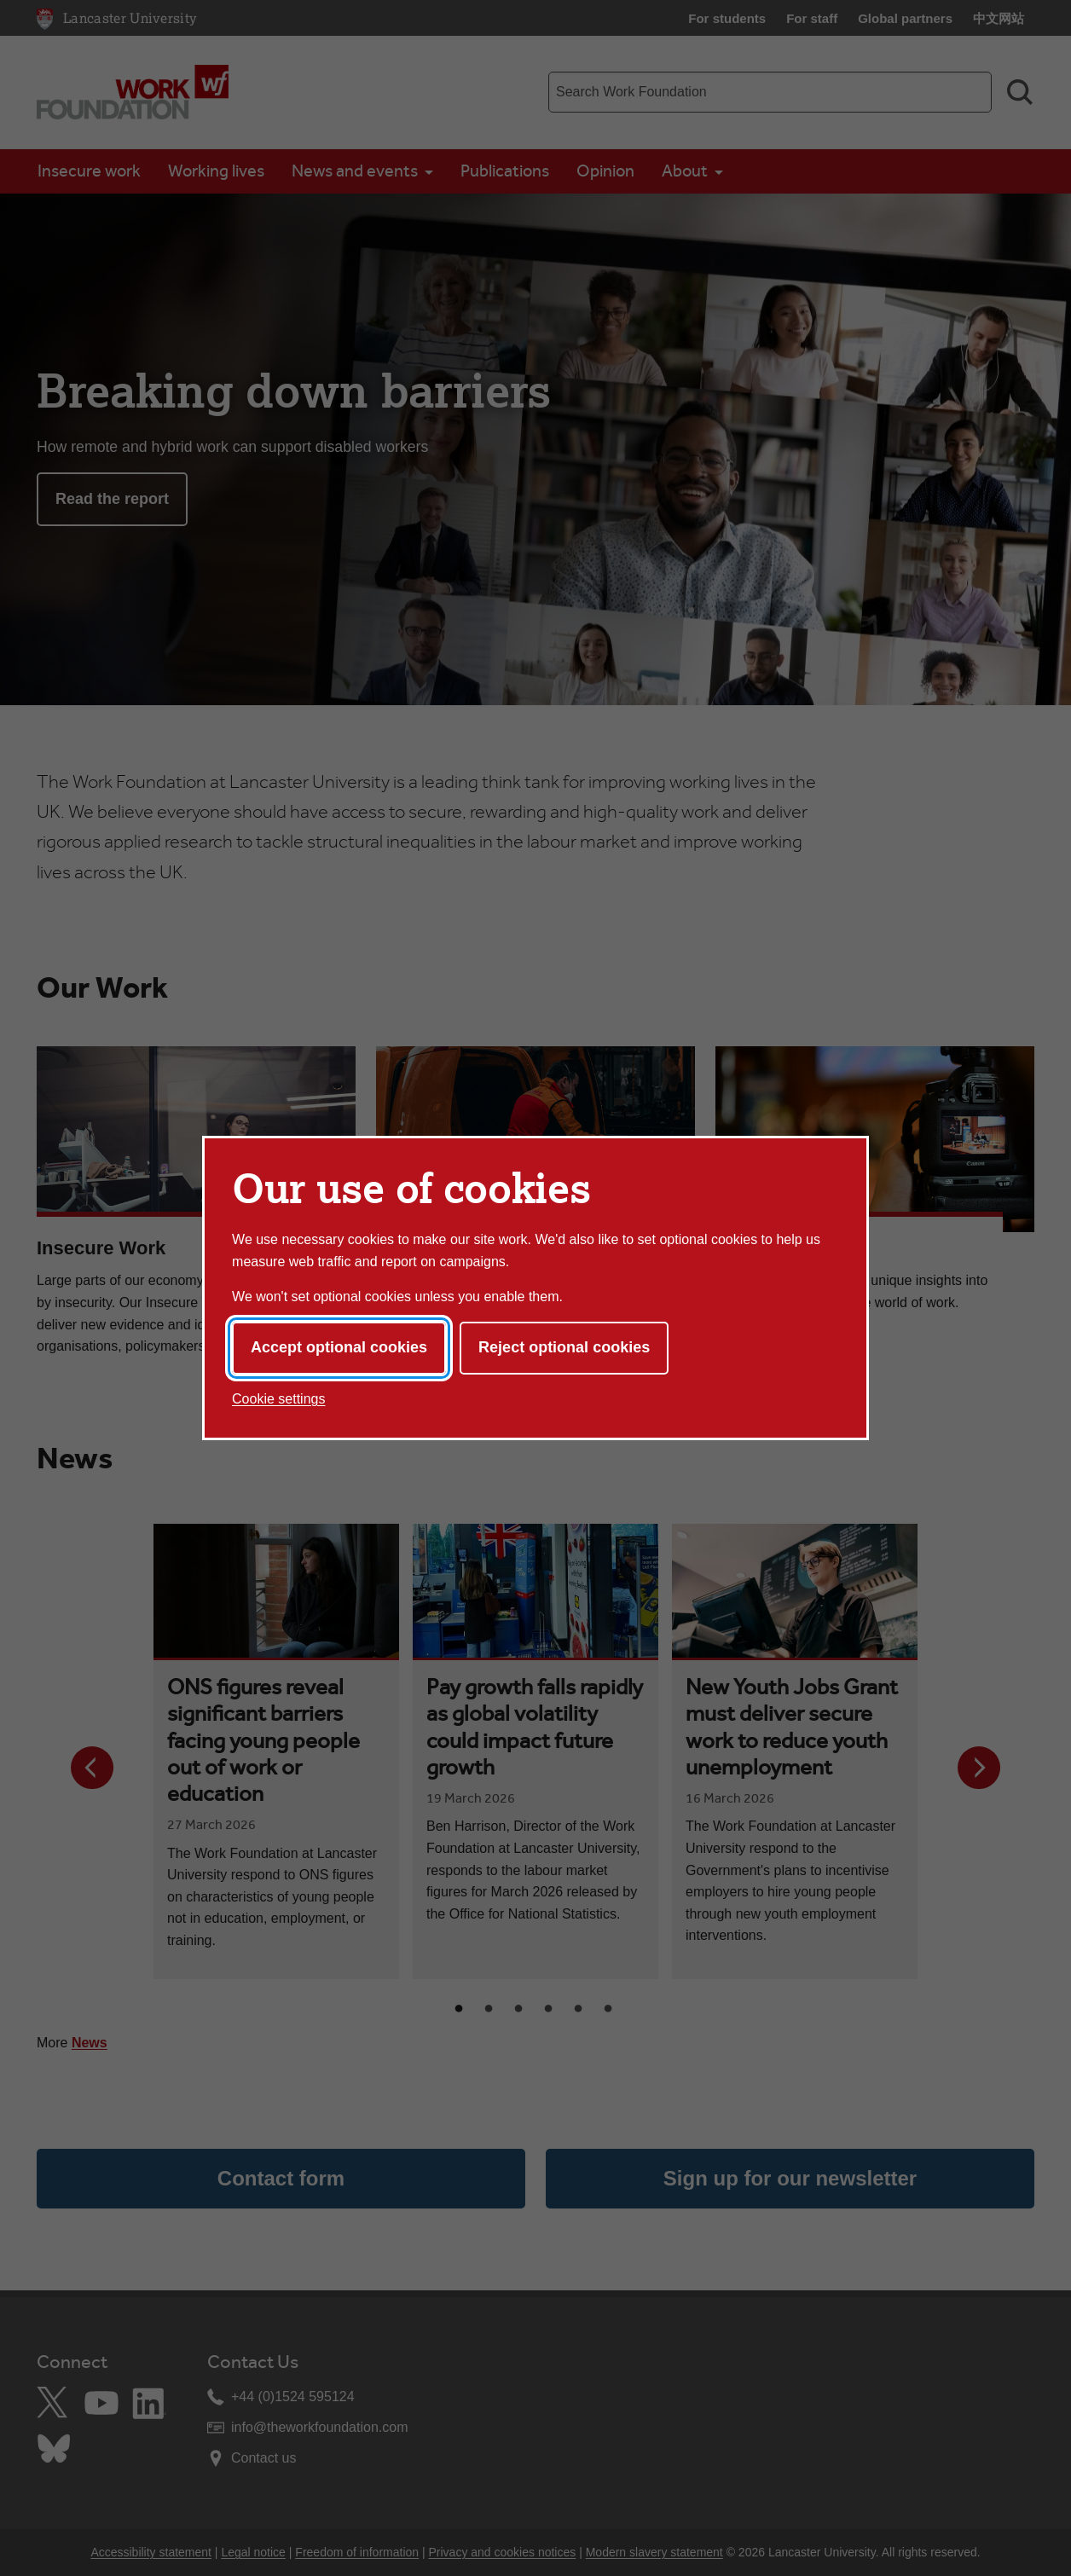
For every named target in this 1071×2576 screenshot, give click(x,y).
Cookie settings (278, 1399)
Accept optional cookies (339, 1347)
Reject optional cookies (564, 1347)
